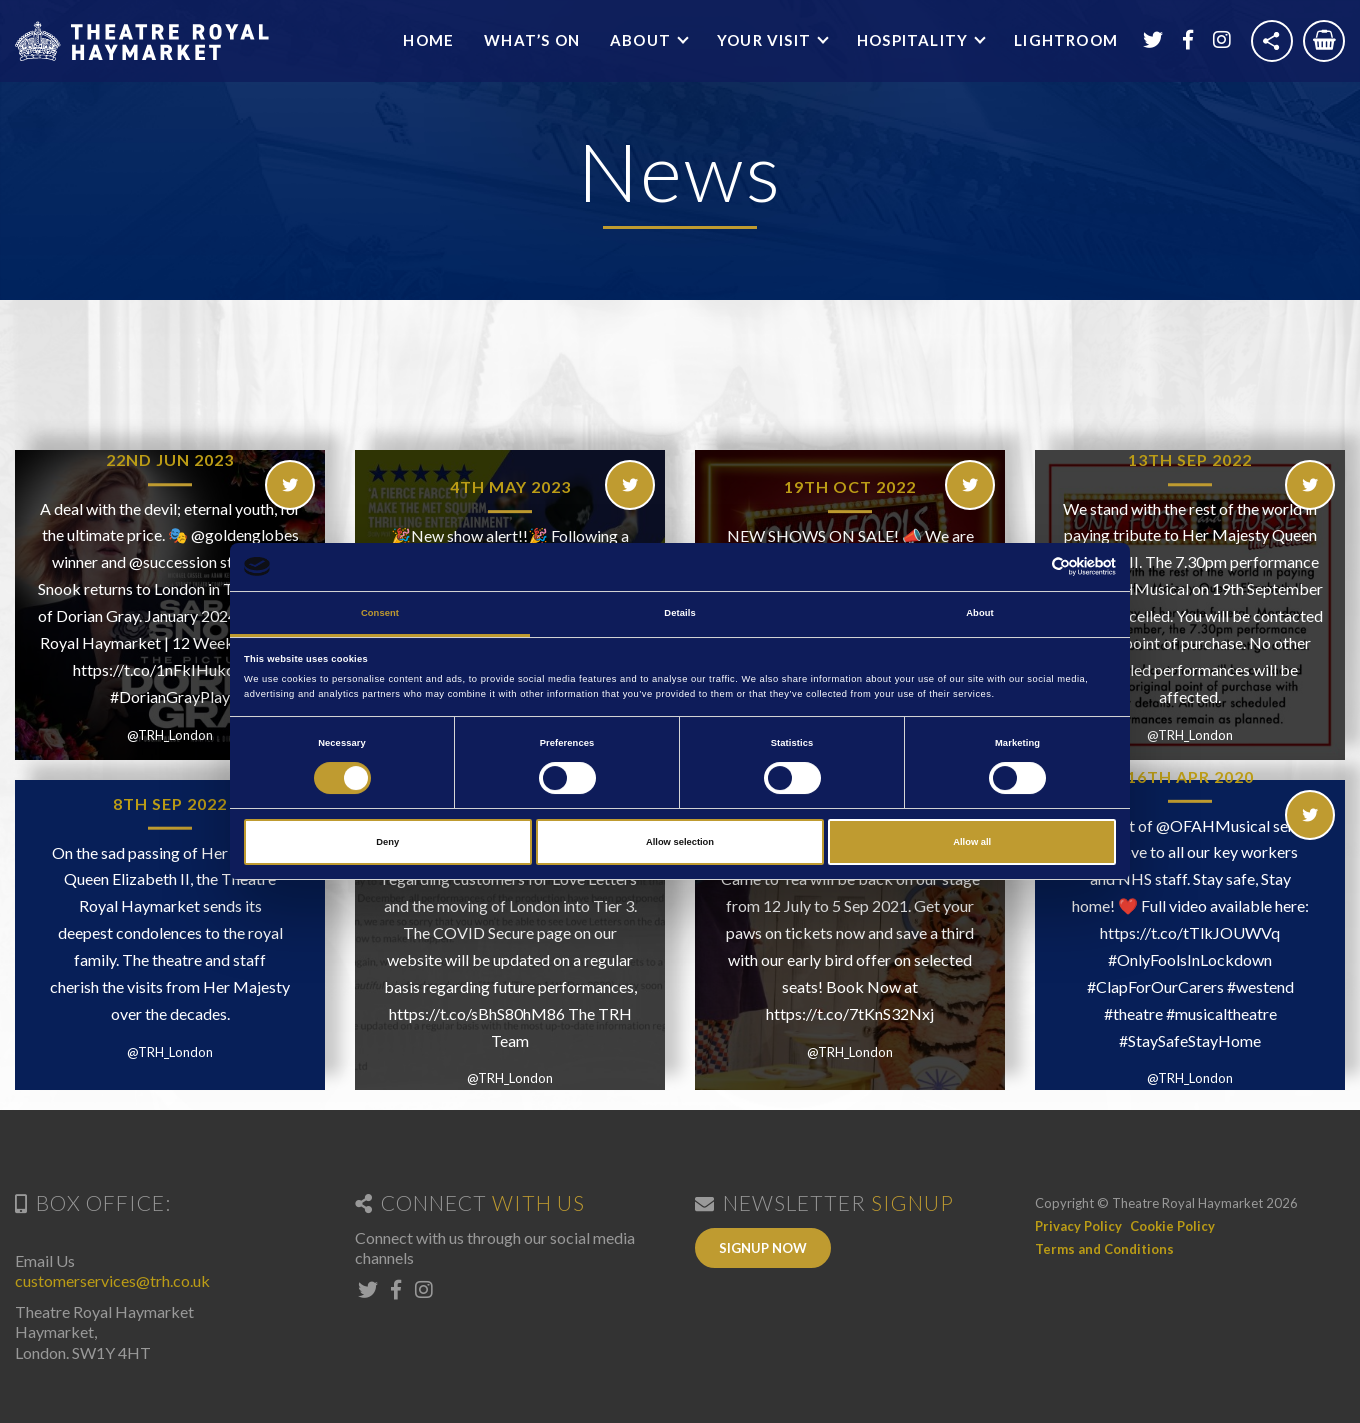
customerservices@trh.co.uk (112, 1280)
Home (428, 40)
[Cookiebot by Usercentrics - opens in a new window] (1028, 566)
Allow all (972, 842)
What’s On (532, 40)
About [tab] (980, 613)
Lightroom (1066, 40)
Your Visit (766, 40)
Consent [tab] (380, 613)
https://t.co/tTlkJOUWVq (1190, 932)
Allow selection (680, 842)
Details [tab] (679, 613)
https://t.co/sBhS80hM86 (477, 1013)
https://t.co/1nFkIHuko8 (158, 669)
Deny (387, 842)
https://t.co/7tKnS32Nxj (850, 1013)
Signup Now (763, 1248)
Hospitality (914, 40)
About (642, 40)
